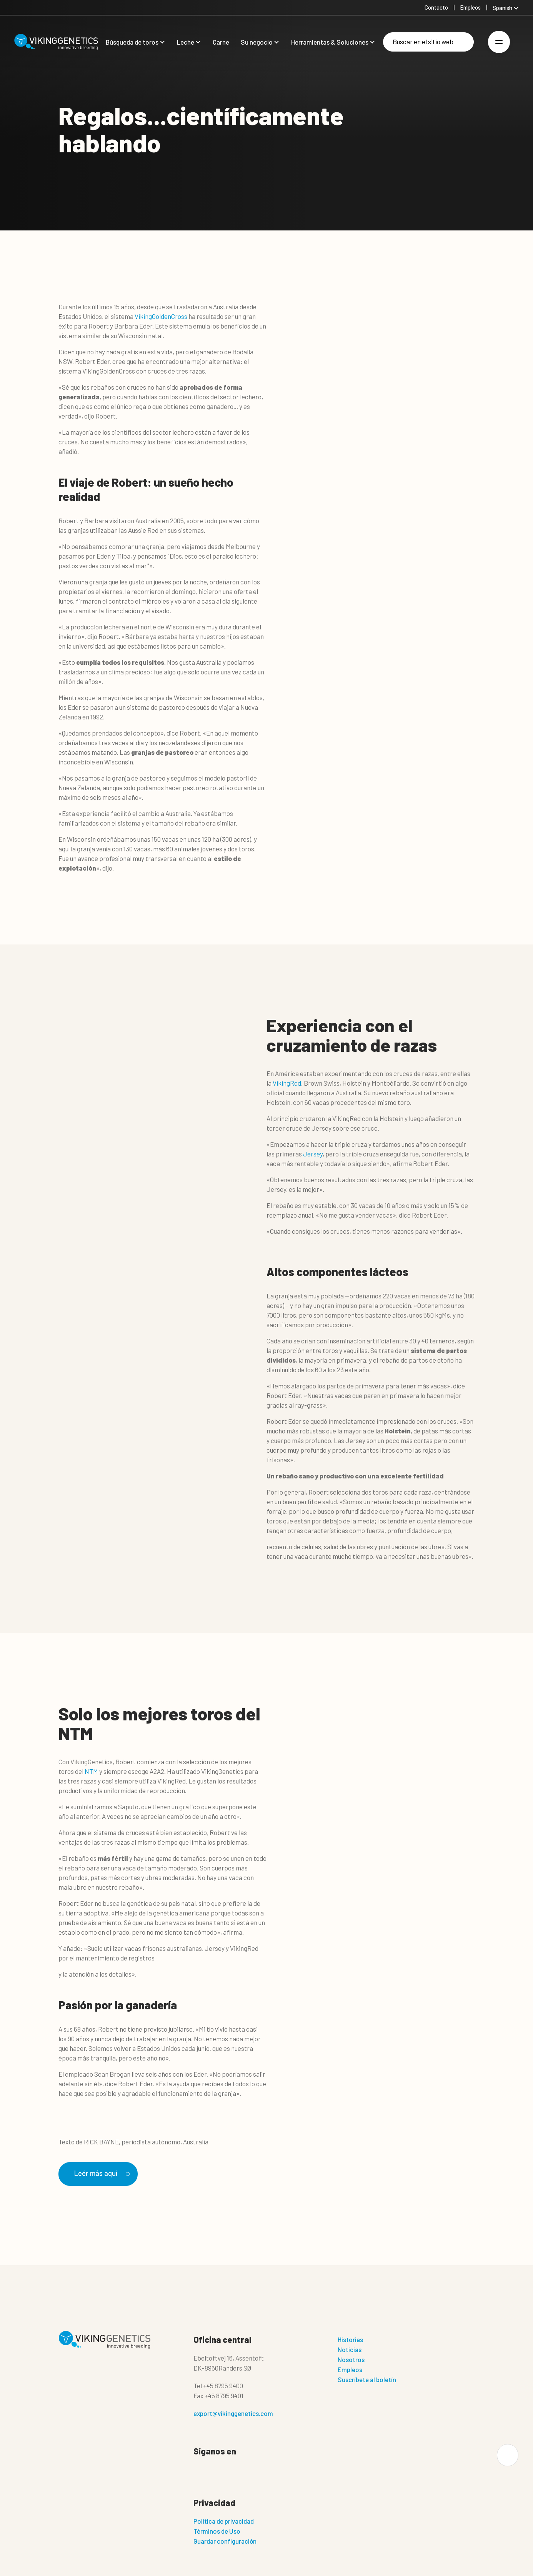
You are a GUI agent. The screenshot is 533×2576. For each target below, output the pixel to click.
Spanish (502, 7)
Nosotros (351, 2360)
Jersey (313, 1154)
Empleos (350, 2370)
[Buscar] (428, 42)
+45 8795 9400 (223, 2386)
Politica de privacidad (223, 2521)
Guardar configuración (225, 2541)
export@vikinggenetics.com (233, 2414)
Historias (350, 2340)
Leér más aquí (101, 2173)
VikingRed (287, 1083)
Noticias (349, 2350)
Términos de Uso (216, 2531)
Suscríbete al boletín (367, 2380)
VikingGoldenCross (161, 316)
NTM (91, 1771)
